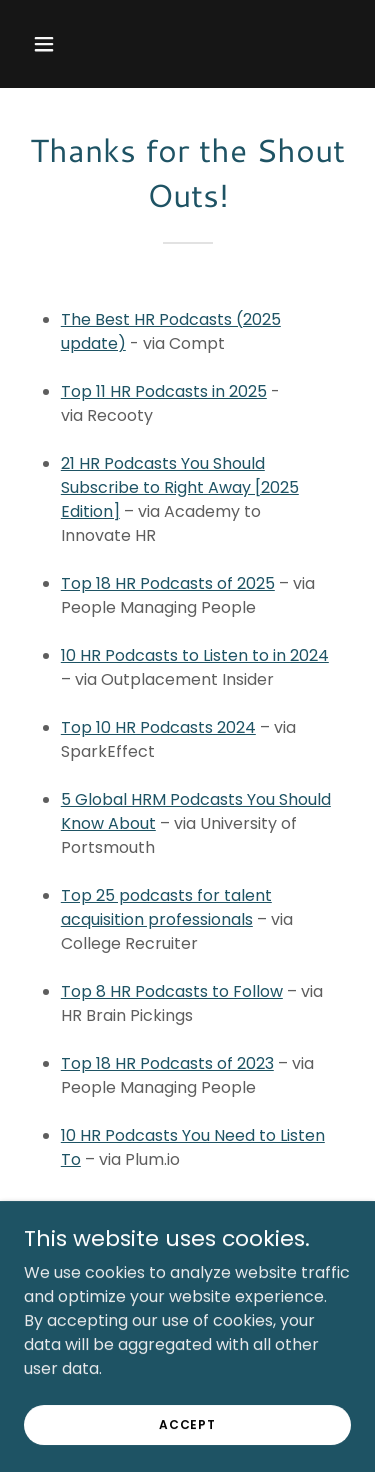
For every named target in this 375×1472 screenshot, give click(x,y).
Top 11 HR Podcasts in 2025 (164, 391)
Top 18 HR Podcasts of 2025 (168, 583)
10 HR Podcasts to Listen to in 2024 (195, 655)
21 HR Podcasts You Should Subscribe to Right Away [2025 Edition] (180, 487)
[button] (48, 44)
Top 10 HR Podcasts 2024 (158, 727)
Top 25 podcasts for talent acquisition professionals (166, 907)
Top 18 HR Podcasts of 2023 (167, 1063)
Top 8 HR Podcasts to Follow (172, 991)
